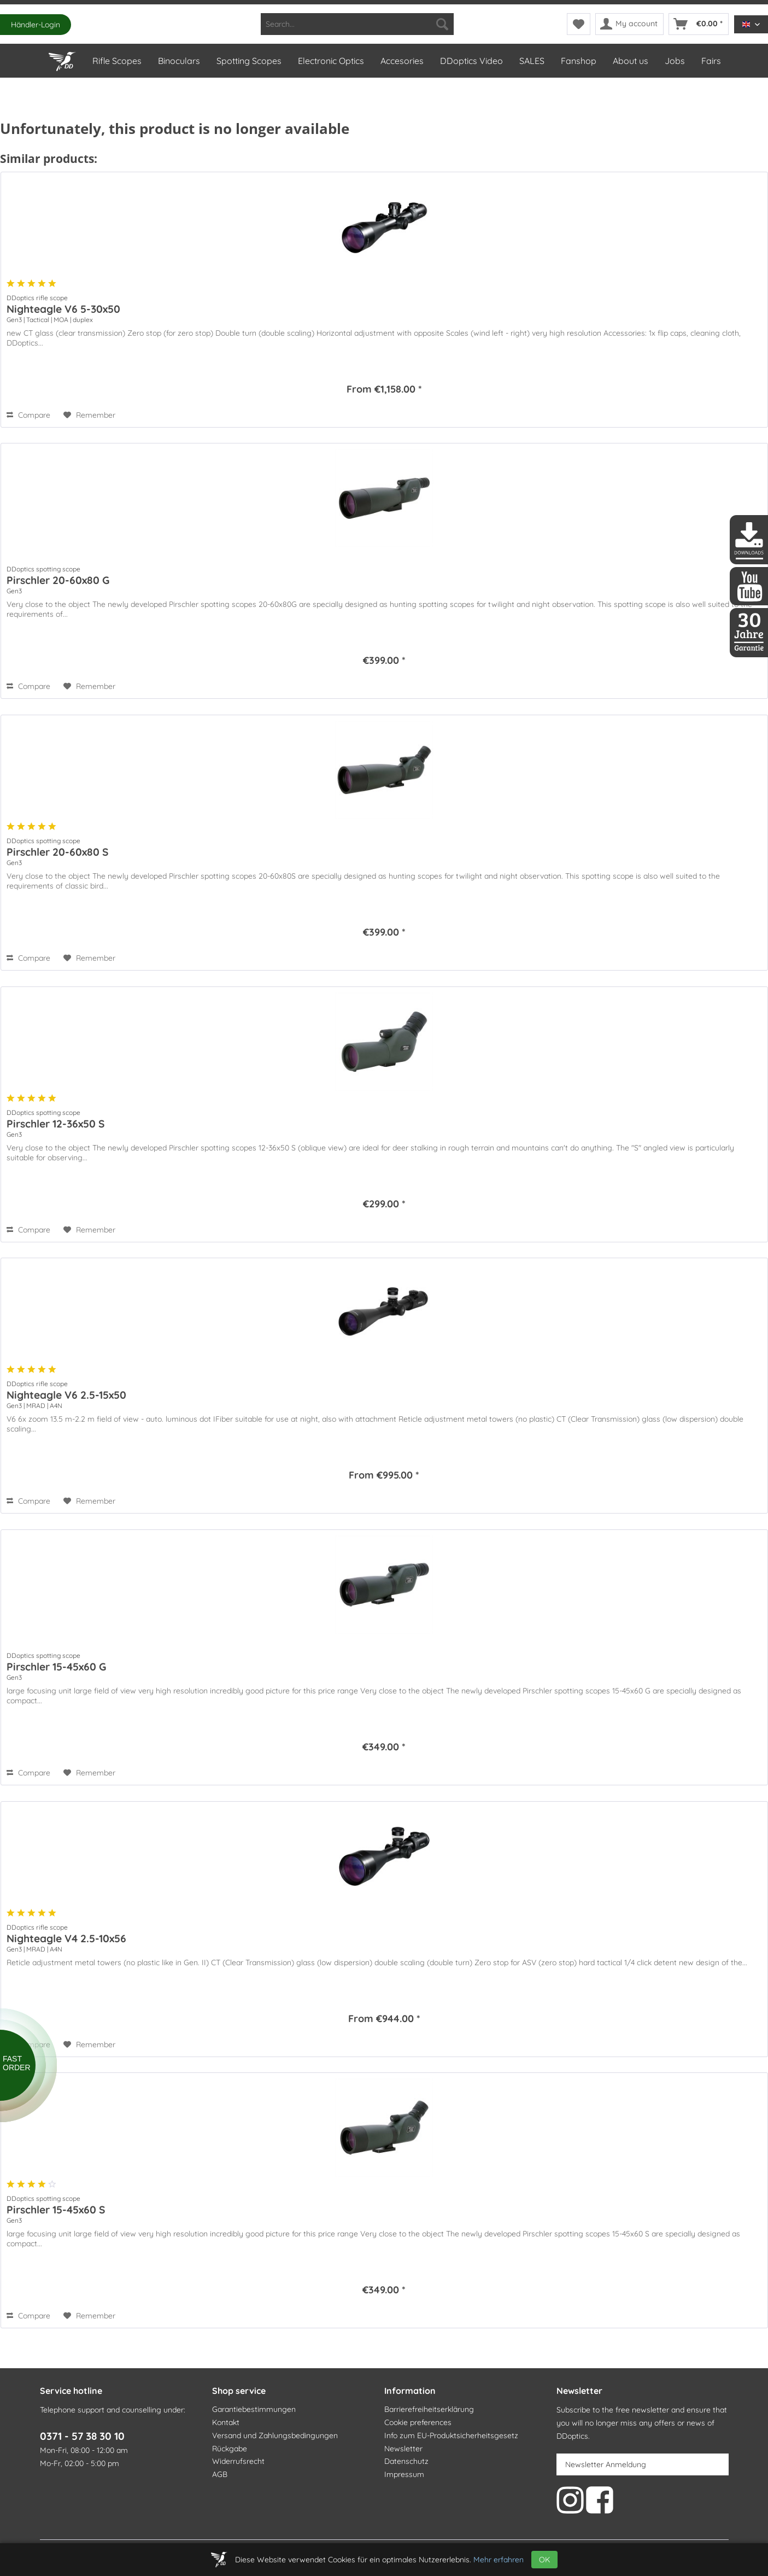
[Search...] (357, 24)
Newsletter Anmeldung (605, 2464)
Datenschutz (406, 2461)
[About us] (630, 60)
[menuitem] (357, 24)
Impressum (404, 2474)
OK (544, 2560)
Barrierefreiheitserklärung (429, 2409)
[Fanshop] (578, 60)
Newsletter (403, 2449)
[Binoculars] (178, 60)
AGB (219, 2474)
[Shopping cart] (699, 24)
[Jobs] (674, 60)
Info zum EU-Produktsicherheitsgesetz (451, 2435)
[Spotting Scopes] (248, 60)
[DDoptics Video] (471, 60)
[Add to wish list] (89, 415)
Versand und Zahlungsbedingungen (275, 2435)
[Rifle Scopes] (116, 60)
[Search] (442, 24)
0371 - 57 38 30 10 (82, 2436)
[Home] (62, 59)
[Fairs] (711, 60)
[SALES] (531, 60)
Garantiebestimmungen (254, 2409)
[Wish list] (578, 24)
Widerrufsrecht (238, 2461)
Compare (28, 415)
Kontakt (225, 2422)
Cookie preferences (418, 2422)
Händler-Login (35, 25)
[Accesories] (401, 60)
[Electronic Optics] (330, 60)
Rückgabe (229, 2449)
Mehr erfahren (498, 2560)
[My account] (629, 24)
